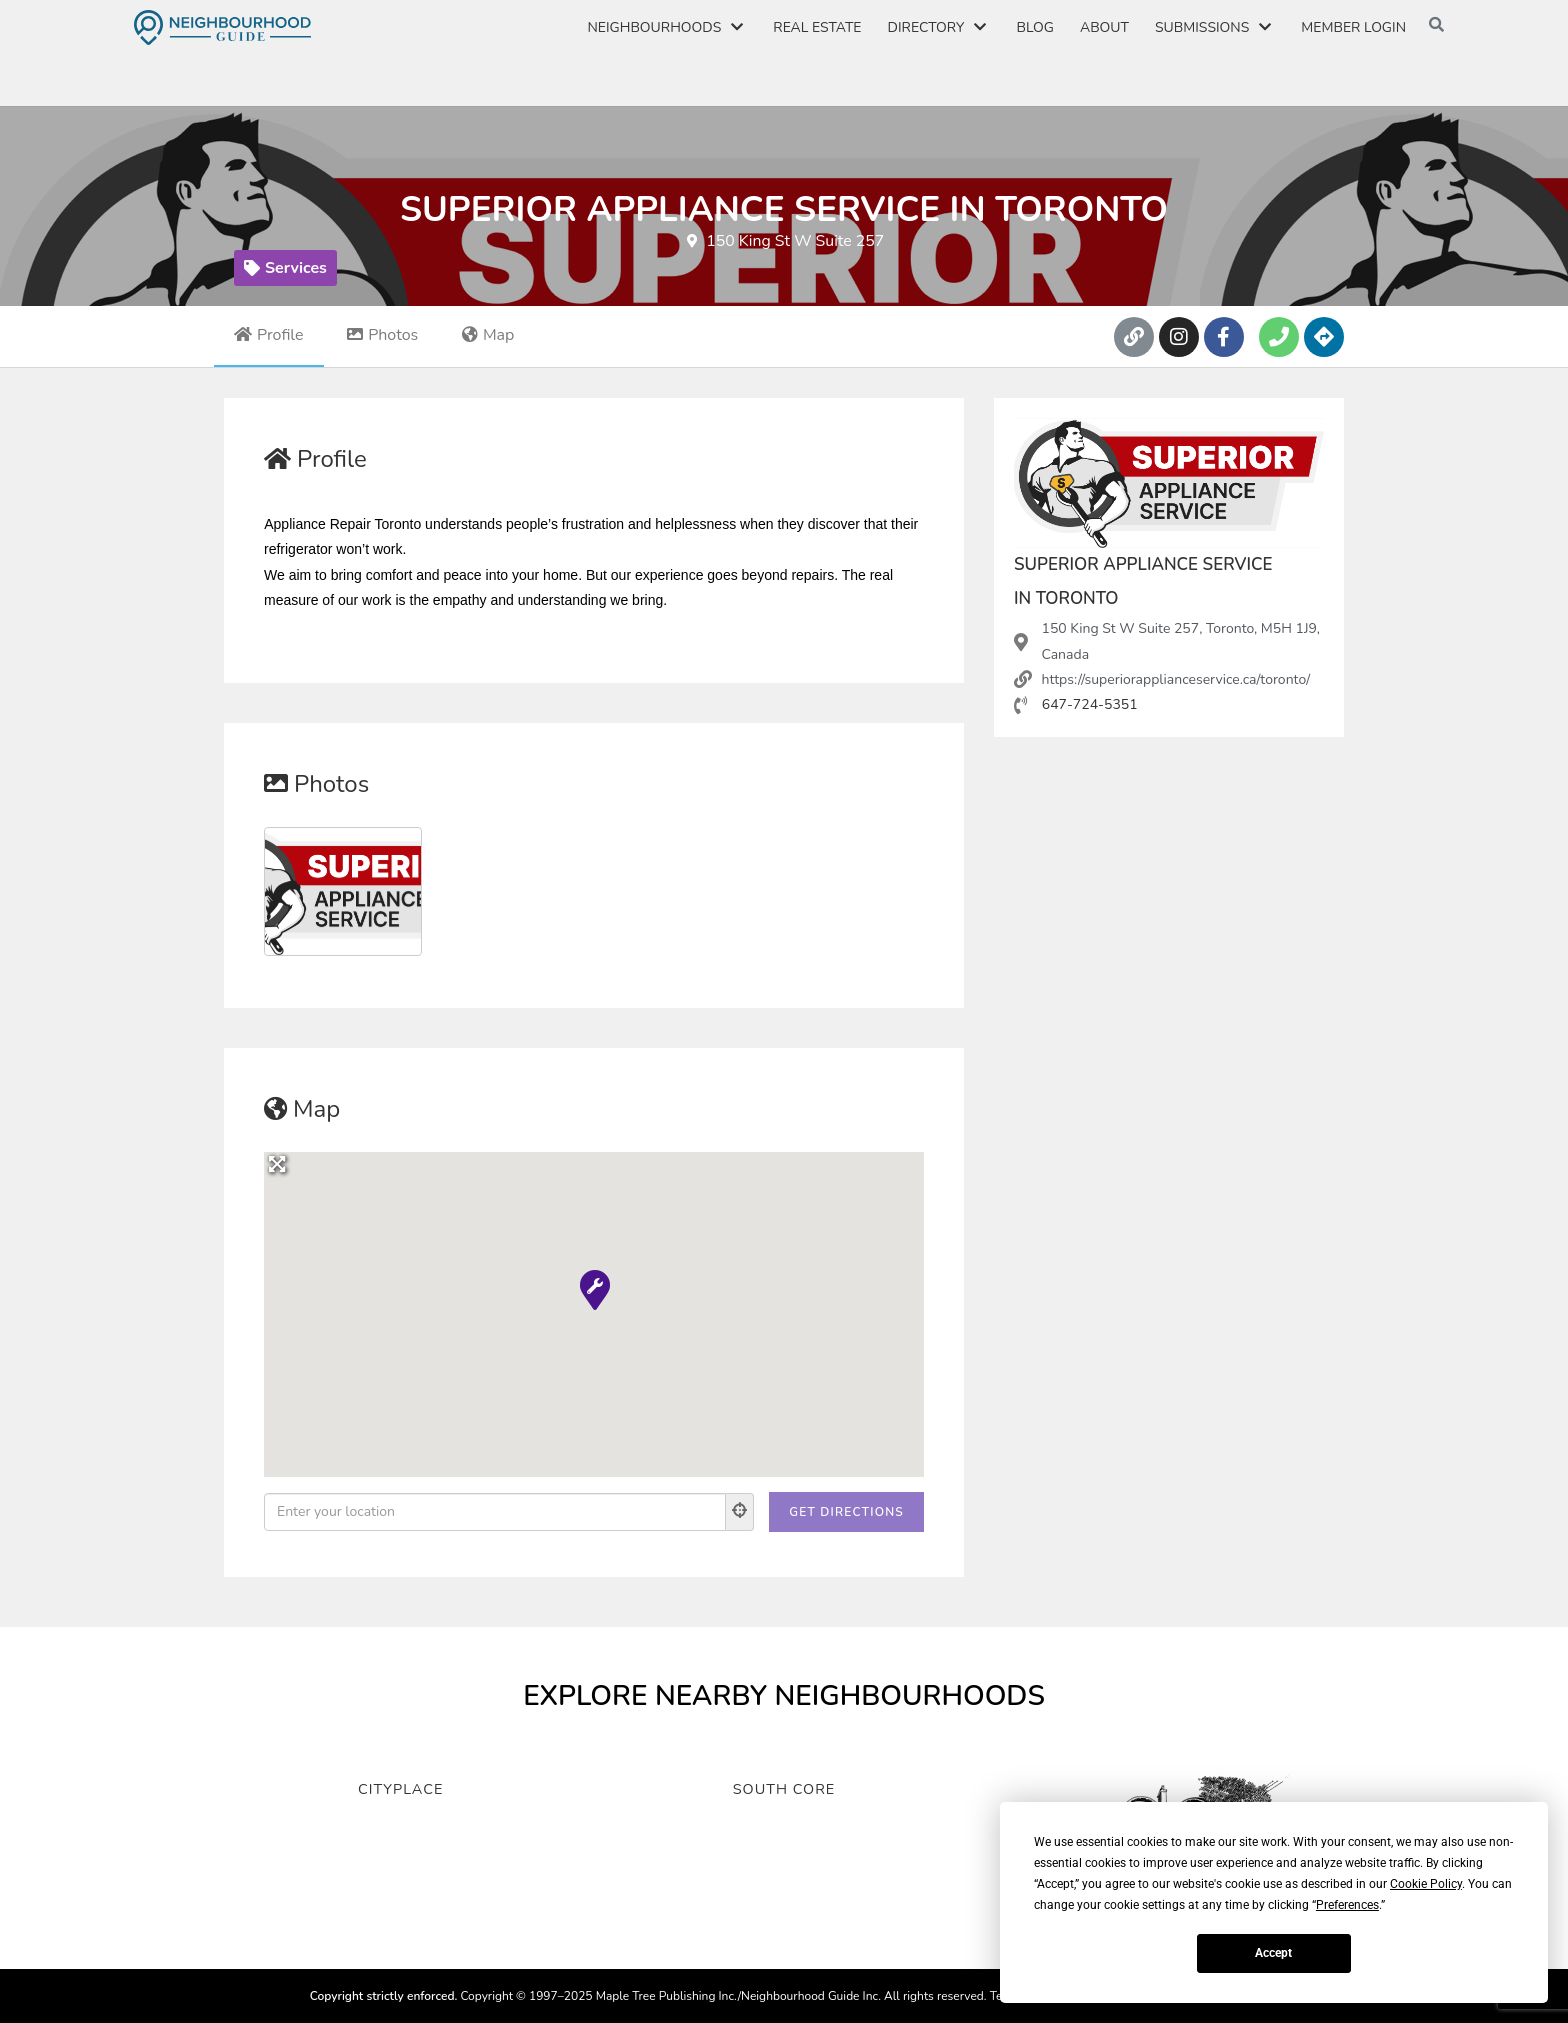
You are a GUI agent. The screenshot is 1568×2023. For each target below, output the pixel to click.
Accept (1273, 1953)
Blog (1034, 27)
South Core (784, 1786)
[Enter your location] (495, 1512)
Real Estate (817, 27)
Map (488, 335)
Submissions (1215, 28)
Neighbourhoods (667, 28)
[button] (594, 1289)
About (1104, 27)
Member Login (1353, 27)
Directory (939, 28)
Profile (269, 335)
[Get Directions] (846, 1512)
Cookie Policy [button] (1426, 1884)
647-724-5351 (1090, 704)
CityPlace (400, 1786)
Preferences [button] (1347, 1905)
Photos (382, 335)
